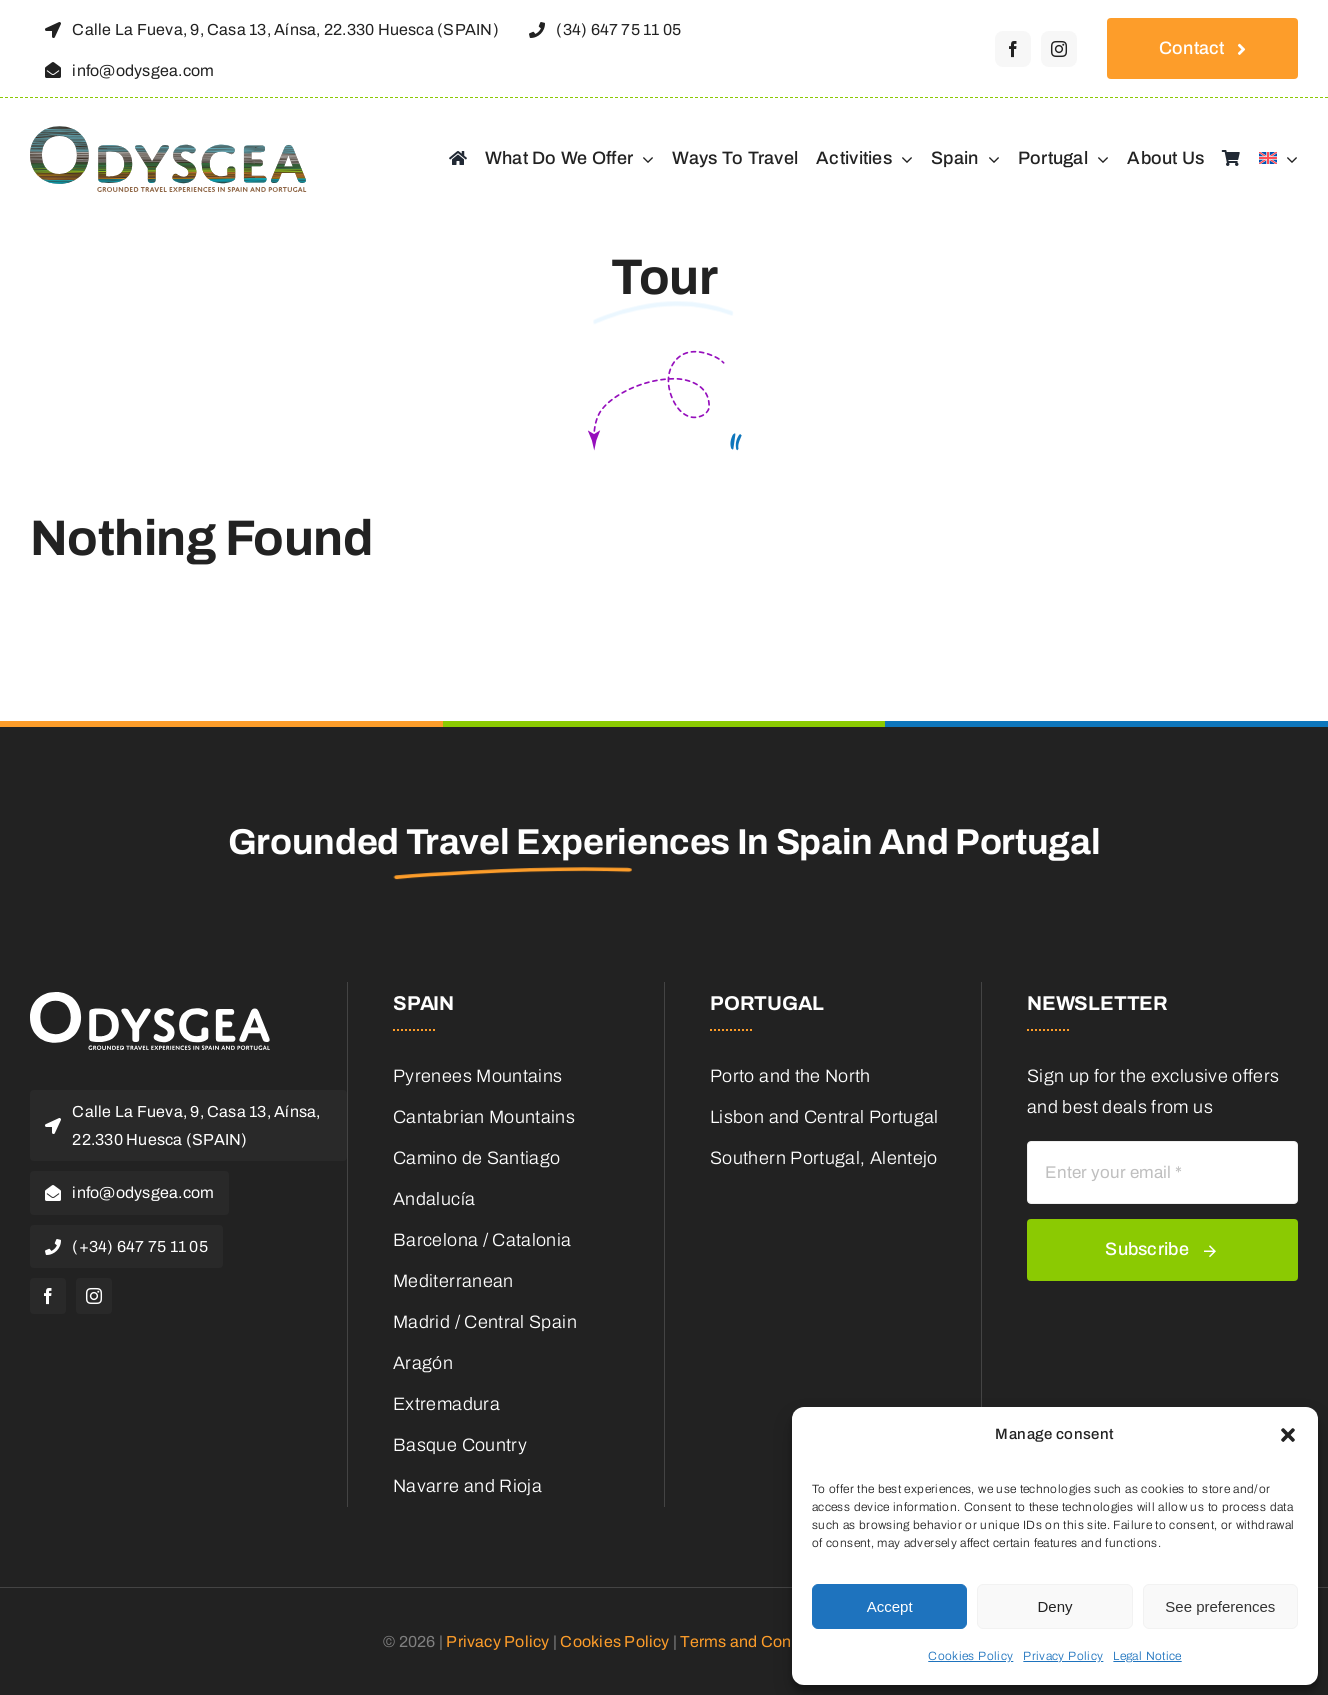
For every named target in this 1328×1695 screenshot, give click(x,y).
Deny (1054, 1606)
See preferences (1220, 1606)
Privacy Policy (1063, 1656)
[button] (1288, 1435)
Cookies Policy (970, 1656)
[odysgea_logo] (177, 135)
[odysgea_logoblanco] (150, 1001)
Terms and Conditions (760, 1641)
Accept (890, 1606)
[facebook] (1013, 49)
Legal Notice (1147, 1656)
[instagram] (1059, 49)
